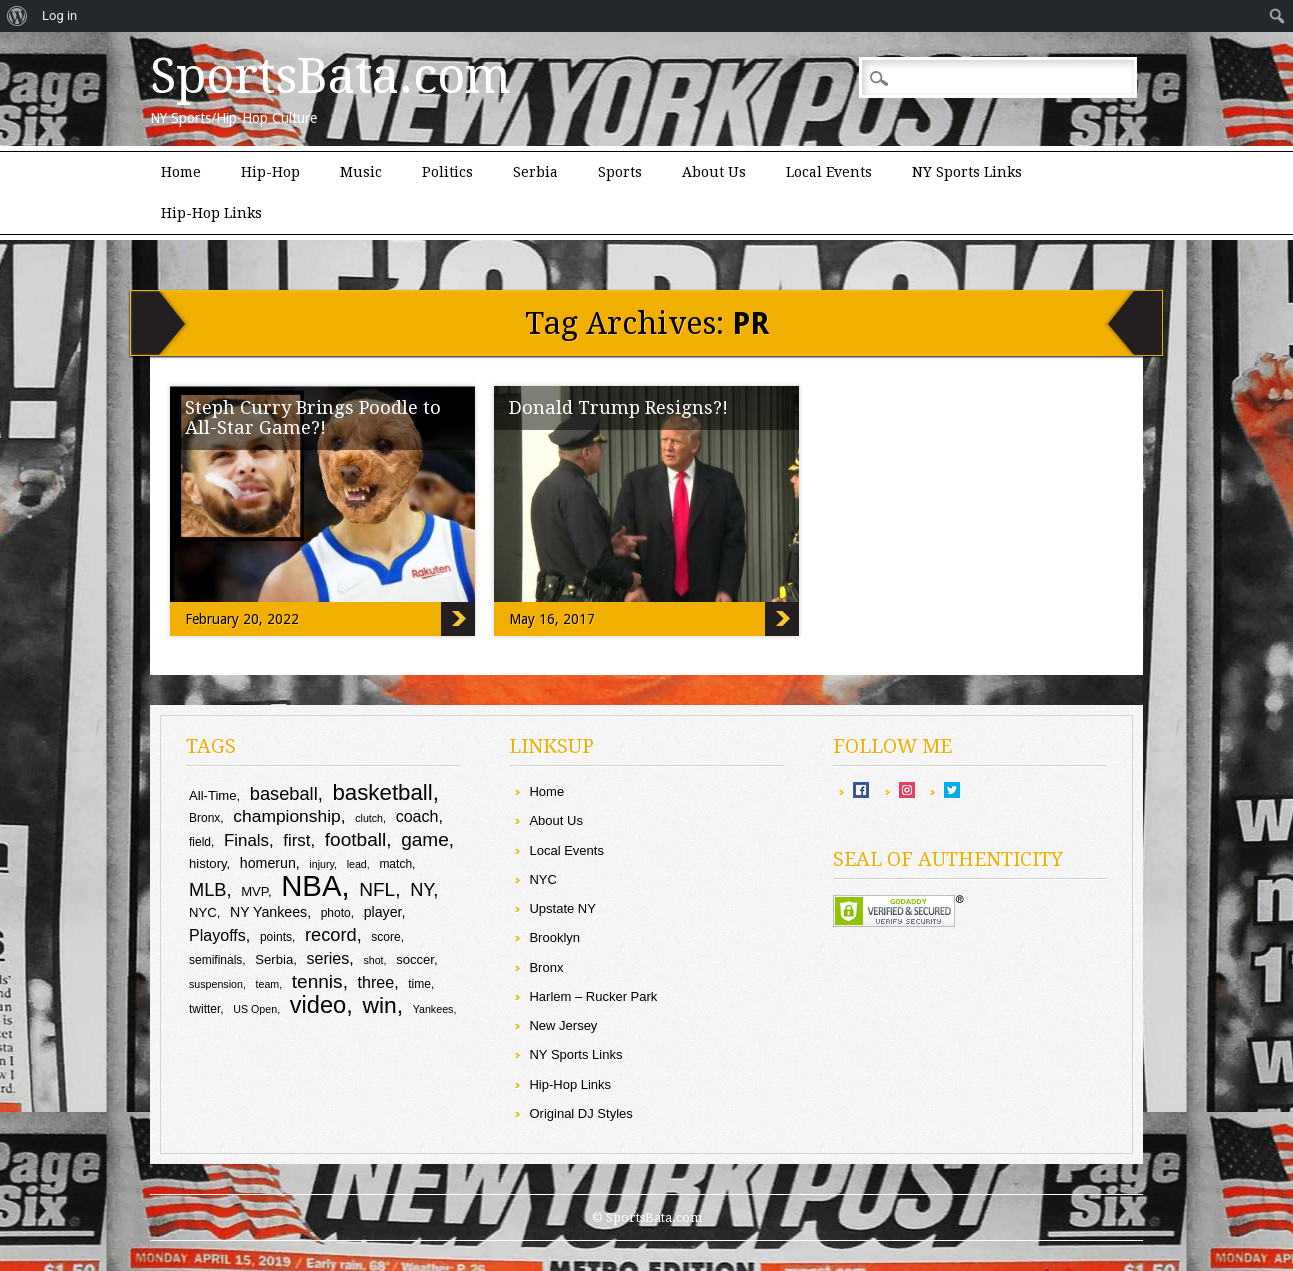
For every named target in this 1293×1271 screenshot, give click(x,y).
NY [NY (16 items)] (421, 889)
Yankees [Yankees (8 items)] (433, 1009)
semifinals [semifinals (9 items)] (215, 960)
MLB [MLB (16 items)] (208, 889)
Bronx (546, 967)
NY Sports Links (967, 172)
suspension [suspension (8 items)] (216, 984)
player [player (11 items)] (383, 912)
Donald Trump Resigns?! (618, 407)
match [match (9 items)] (395, 864)
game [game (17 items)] (425, 839)
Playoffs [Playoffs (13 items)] (217, 935)
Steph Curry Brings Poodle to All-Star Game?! (313, 417)
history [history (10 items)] (208, 863)
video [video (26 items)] (318, 1005)
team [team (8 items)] (268, 984)
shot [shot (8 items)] (373, 960)
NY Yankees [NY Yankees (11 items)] (268, 912)
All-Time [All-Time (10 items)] (213, 795)
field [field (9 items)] (200, 842)
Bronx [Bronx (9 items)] (204, 818)
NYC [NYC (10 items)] (203, 912)
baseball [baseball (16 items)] (284, 793)
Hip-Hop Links (211, 213)
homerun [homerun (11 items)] (268, 863)
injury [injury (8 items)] (321, 864)
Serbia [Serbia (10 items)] (274, 959)
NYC (542, 879)
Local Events (829, 172)
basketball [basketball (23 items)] (382, 792)
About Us (714, 172)
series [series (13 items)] (327, 958)
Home (181, 172)
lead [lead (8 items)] (357, 864)
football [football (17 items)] (355, 839)
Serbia (535, 172)
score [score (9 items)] (385, 937)
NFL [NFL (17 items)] (377, 889)
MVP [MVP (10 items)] (254, 891)
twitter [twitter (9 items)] (204, 1009)
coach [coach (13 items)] (417, 816)
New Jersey (563, 1025)
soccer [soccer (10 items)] (415, 959)
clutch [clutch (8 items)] (369, 818)
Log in (59, 15)
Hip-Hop (270, 172)
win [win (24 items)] (379, 1005)
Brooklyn (554, 937)
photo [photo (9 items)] (336, 913)
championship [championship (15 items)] (286, 816)
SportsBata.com (330, 76)
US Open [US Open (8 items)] (255, 1009)
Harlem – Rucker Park (593, 996)
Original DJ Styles (580, 1113)
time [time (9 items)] (419, 984)
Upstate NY (562, 908)
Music (361, 172)
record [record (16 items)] (331, 934)
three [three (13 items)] (376, 982)
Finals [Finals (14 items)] (246, 840)
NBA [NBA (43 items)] (311, 885)
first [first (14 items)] (296, 840)
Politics (447, 172)
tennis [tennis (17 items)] (317, 981)
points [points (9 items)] (276, 937)
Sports (620, 172)
